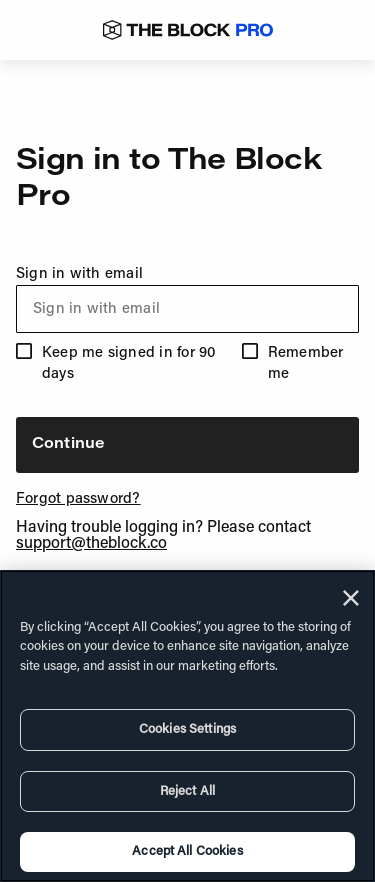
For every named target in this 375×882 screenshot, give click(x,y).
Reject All (187, 791)
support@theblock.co (91, 544)
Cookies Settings (187, 729)
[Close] (351, 598)
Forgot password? (78, 499)
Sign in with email (187, 300)
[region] (187, 726)
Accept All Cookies (187, 851)
